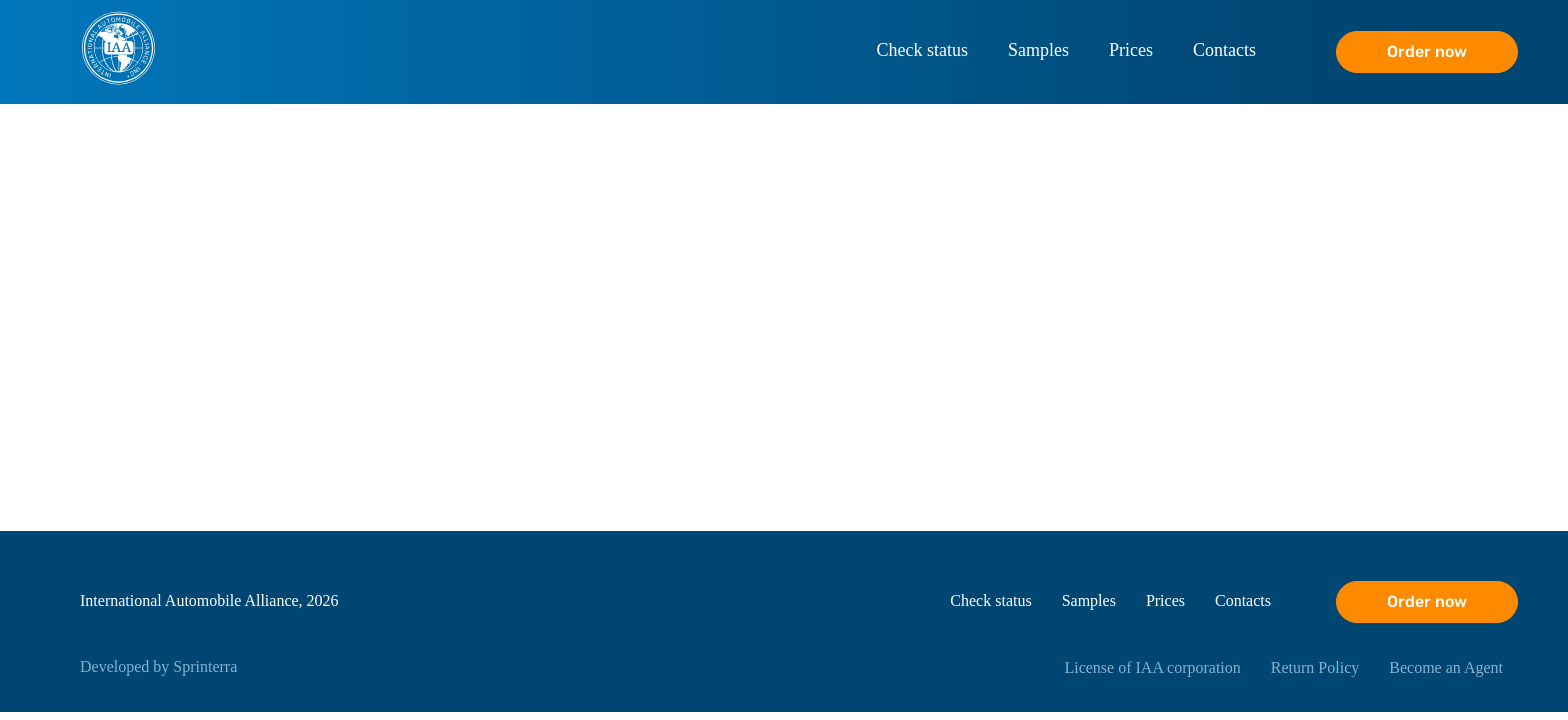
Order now (1427, 51)
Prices (1131, 50)
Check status (923, 50)
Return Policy (1315, 667)
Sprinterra (205, 666)
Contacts (1224, 50)
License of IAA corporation (1152, 667)
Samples (1038, 50)
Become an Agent (1446, 667)
